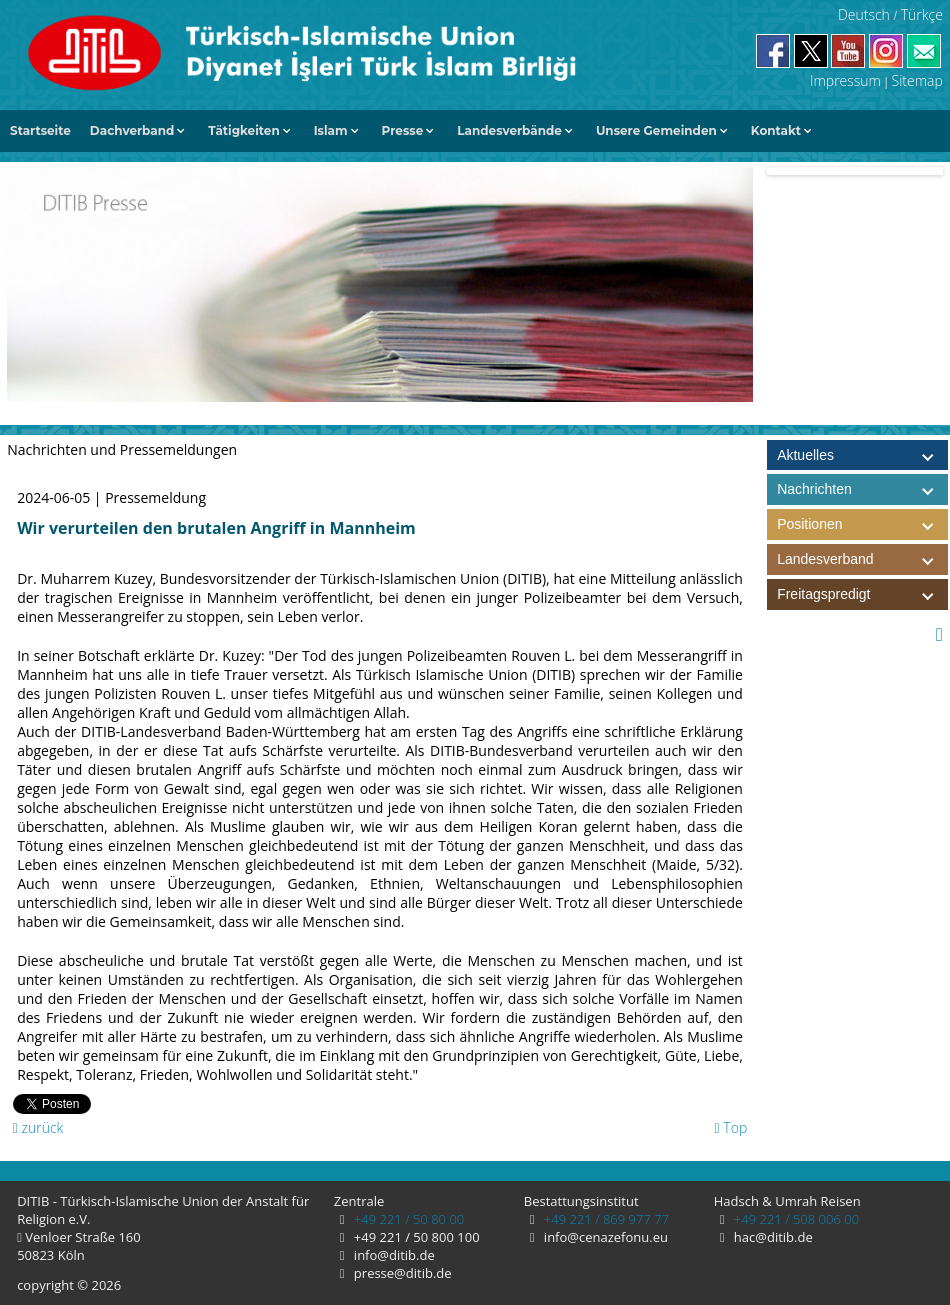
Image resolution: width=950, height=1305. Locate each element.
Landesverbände (509, 130)
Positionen (862, 524)
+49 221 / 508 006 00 (794, 1219)
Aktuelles (805, 455)
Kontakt (776, 130)
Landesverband (862, 559)
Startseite (40, 130)
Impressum (845, 80)
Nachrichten (814, 489)
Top (731, 1127)
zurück (38, 1127)
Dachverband (132, 130)
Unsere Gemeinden (656, 130)
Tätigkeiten (243, 130)
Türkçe (922, 14)
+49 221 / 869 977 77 (604, 1219)
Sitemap (917, 80)
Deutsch (864, 14)
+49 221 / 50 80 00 (407, 1219)
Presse (403, 130)
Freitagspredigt (862, 594)
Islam (331, 130)
